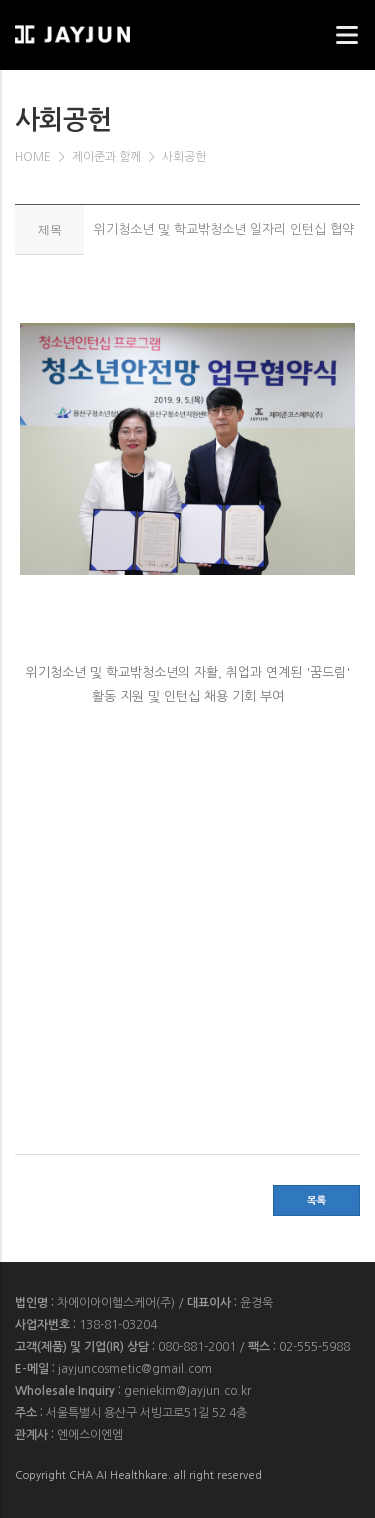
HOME (33, 157)
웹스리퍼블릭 (115, 28)
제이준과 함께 (106, 157)
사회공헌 (184, 157)
